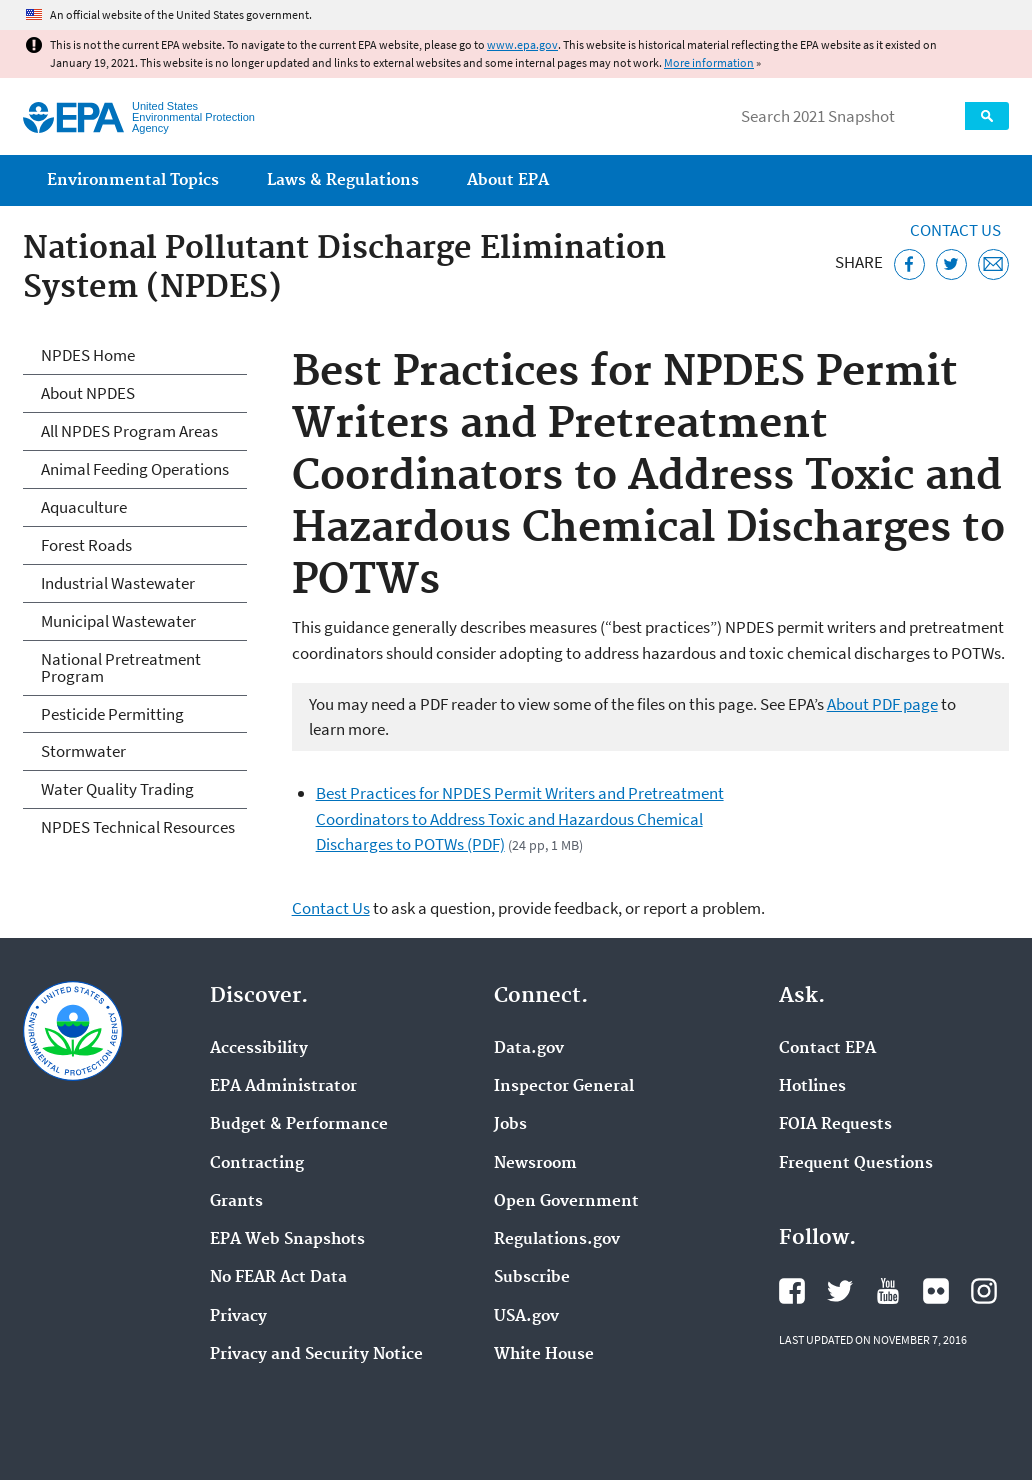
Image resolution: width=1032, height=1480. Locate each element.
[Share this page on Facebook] (909, 264)
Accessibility (259, 1049)
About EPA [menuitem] (508, 180)
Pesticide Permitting (112, 714)
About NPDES (88, 393)
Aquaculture (84, 507)
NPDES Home (88, 355)
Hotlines (812, 1087)
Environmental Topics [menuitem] (133, 180)
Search (987, 116)
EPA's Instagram (984, 1291)
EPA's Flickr (936, 1291)
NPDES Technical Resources (138, 827)
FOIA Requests (835, 1125)
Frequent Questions (856, 1164)
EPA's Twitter (840, 1291)
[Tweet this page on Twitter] (951, 264)
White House (544, 1355)
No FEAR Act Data (278, 1278)
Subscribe (532, 1278)
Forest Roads (86, 545)
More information (709, 62)
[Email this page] (993, 264)
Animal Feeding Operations (135, 469)
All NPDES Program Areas (129, 431)
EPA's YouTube (888, 1291)
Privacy (238, 1317)
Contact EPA (827, 1049)
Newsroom (535, 1164)
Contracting (257, 1164)
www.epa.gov (522, 44)
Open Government (566, 1202)
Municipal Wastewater (118, 621)
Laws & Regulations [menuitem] (343, 180)
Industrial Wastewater (118, 583)
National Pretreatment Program (121, 667)
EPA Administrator (283, 1087)
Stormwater (83, 751)
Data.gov (529, 1049)
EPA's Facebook (792, 1291)
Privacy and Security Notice (316, 1355)
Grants (236, 1202)
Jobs (510, 1125)
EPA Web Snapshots (287, 1240)
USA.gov (526, 1317)
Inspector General (564, 1087)
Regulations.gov (557, 1240)
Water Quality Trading (117, 789)
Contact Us (955, 230)
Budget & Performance (299, 1125)
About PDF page (882, 704)
